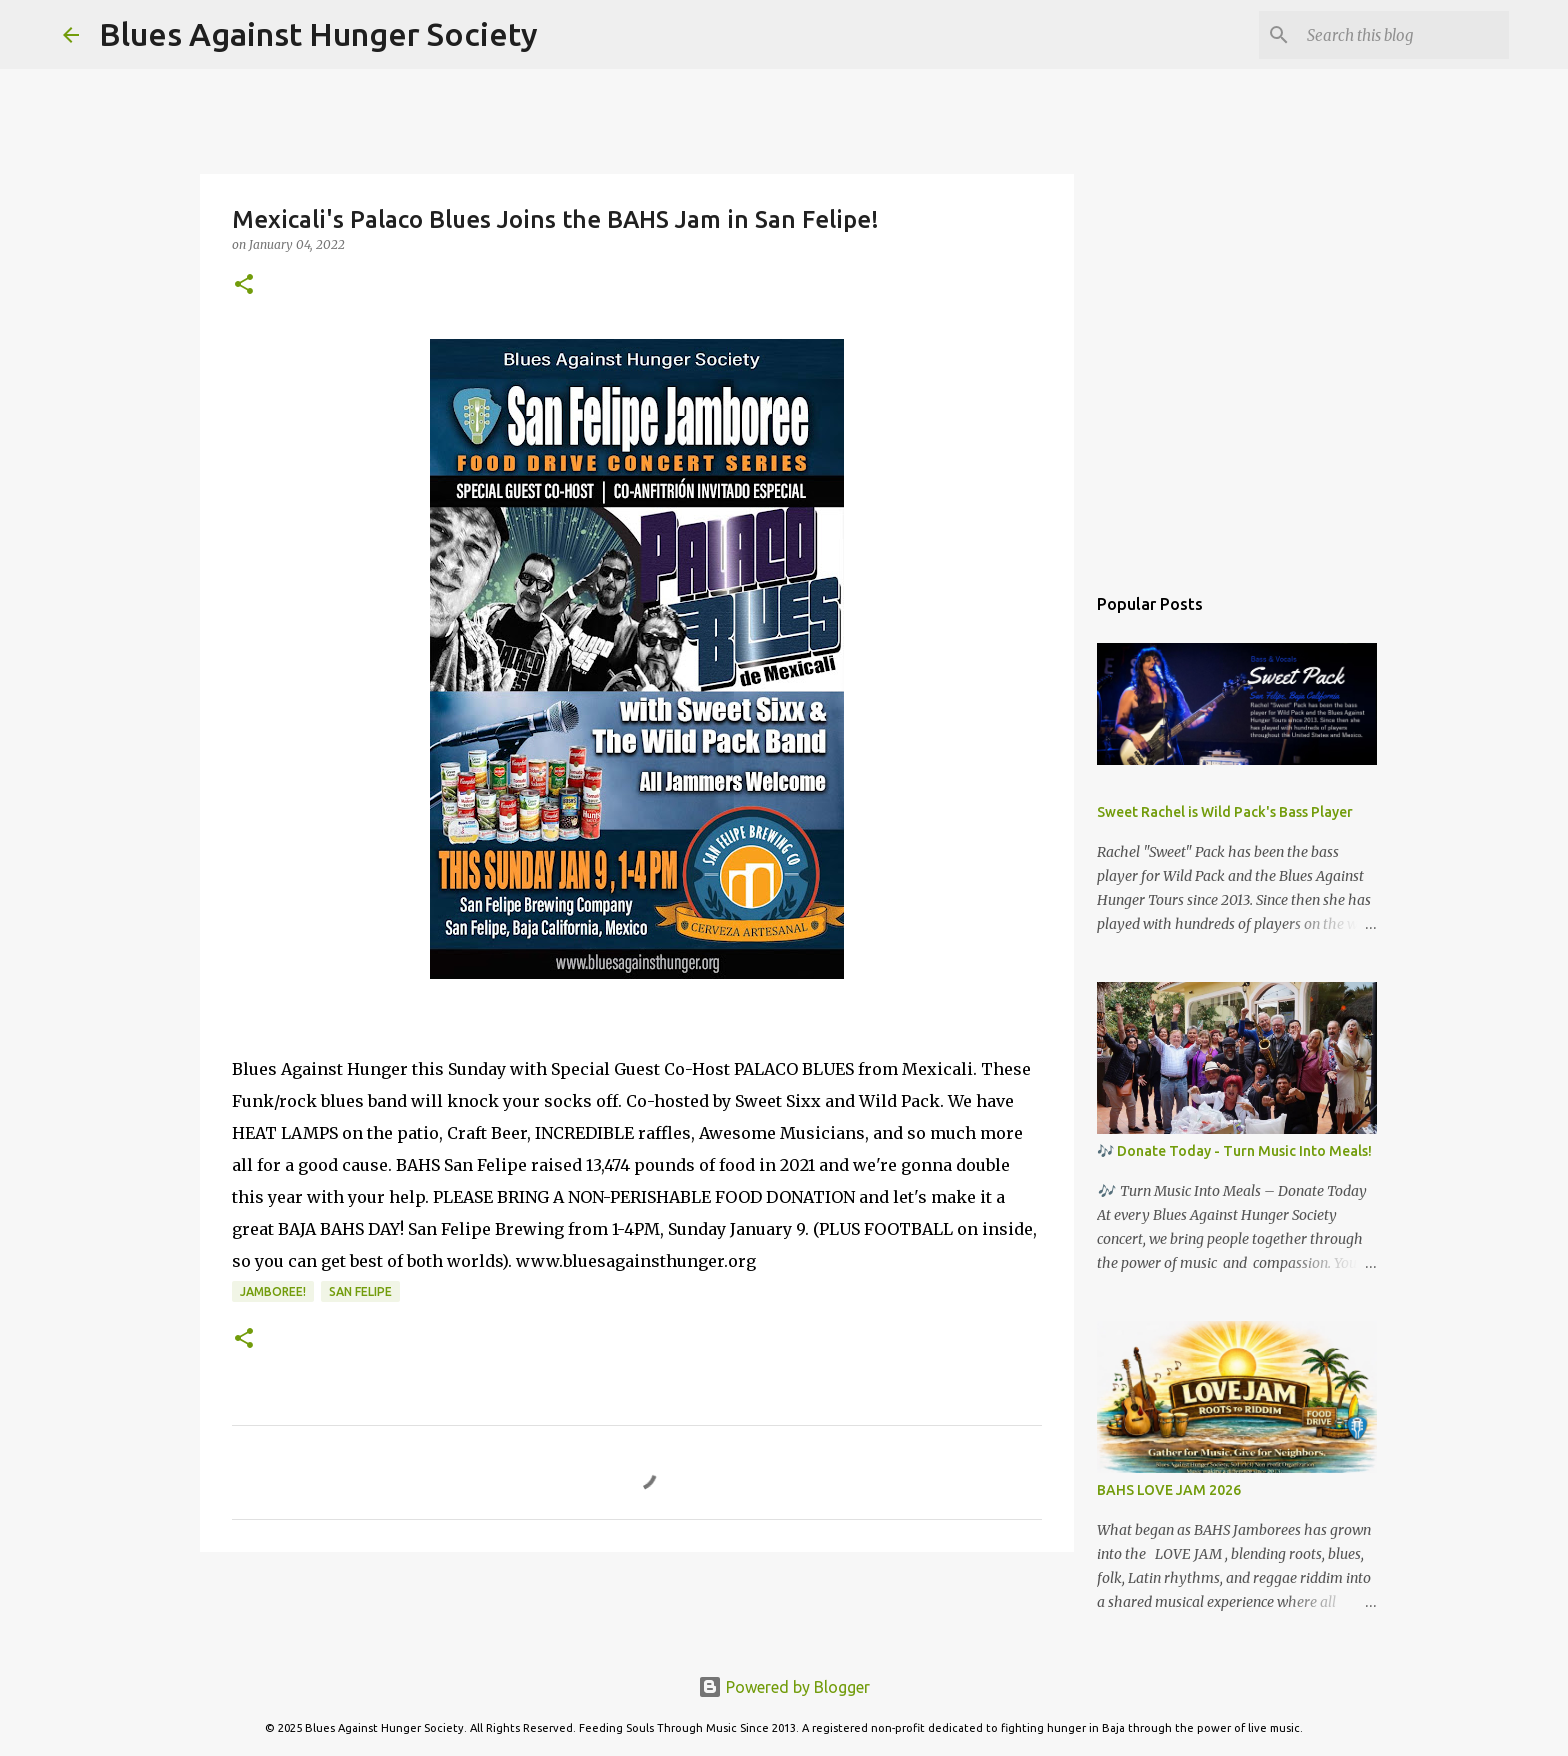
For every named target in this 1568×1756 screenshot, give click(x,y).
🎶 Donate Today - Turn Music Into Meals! (1234, 1151)
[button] (244, 285)
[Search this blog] (1404, 35)
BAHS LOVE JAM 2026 (1169, 1490)
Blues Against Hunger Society (318, 34)
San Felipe (360, 1291)
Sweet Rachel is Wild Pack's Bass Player (1225, 812)
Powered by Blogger (784, 1687)
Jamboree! (273, 1291)
